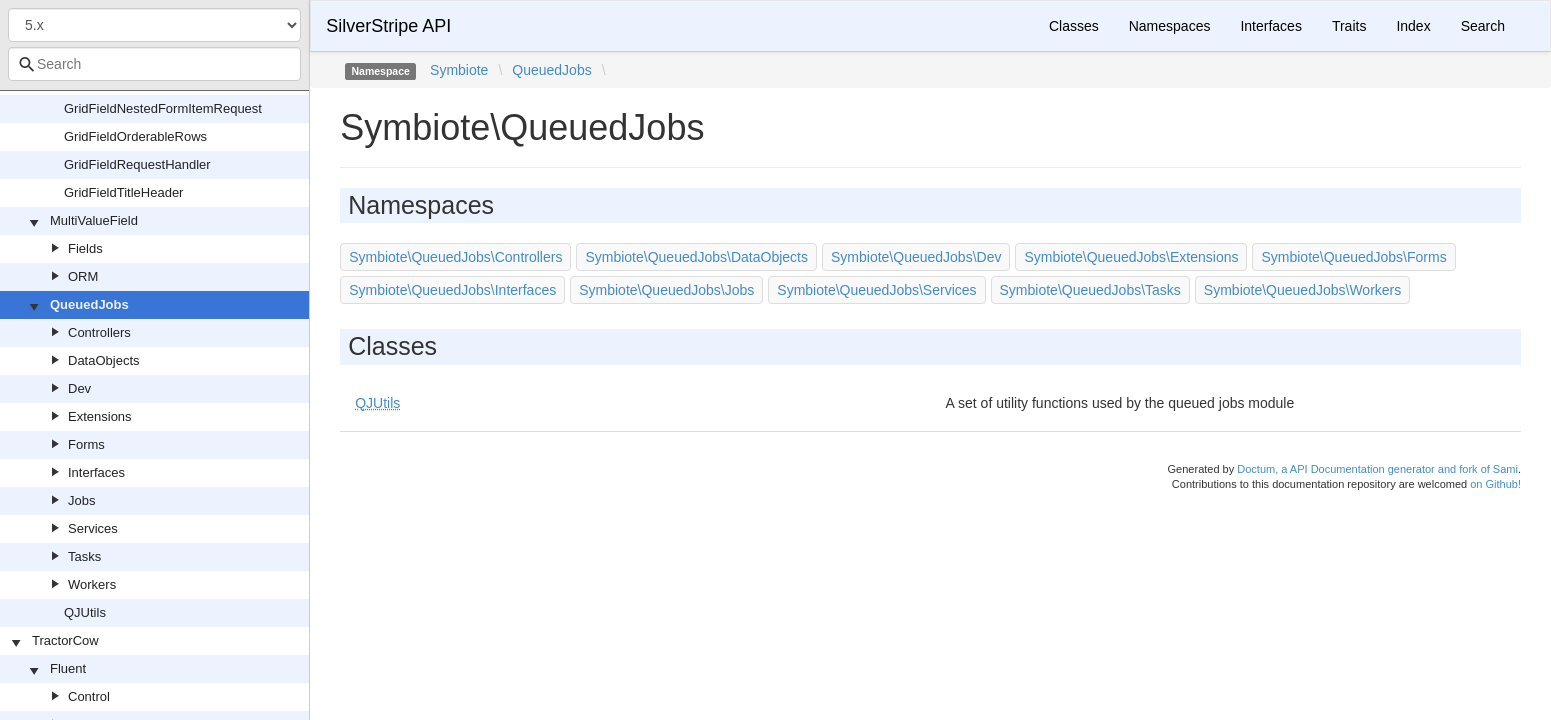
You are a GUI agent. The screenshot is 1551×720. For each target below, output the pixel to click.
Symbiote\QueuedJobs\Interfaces (452, 290)
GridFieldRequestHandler (137, 164)
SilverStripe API (388, 26)
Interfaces (96, 472)
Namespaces (1170, 26)
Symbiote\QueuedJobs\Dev (916, 257)
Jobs (81, 500)
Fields (85, 248)
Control (89, 696)
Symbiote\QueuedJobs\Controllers (455, 257)
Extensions (100, 416)
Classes (1074, 26)
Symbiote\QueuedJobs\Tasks (1090, 290)
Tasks (84, 556)
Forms (86, 444)
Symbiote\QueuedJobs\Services (876, 290)
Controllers (99, 332)
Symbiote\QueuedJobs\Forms (1353, 257)
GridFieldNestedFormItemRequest (163, 108)
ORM (83, 276)
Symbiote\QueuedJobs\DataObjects (696, 257)
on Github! (1495, 484)
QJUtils (85, 612)
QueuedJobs (89, 304)
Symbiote (459, 70)
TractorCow (65, 640)
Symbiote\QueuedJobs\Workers (1302, 290)
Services (93, 528)
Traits (1349, 26)
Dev (79, 388)
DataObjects (104, 360)
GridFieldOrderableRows (135, 136)
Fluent (68, 668)
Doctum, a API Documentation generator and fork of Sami (1377, 469)
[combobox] (154, 64)
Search (1483, 26)
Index (1413, 26)
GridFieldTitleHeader (123, 192)
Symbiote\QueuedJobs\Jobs (666, 290)
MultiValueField (94, 220)
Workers (92, 584)
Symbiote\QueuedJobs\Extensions (1131, 257)
